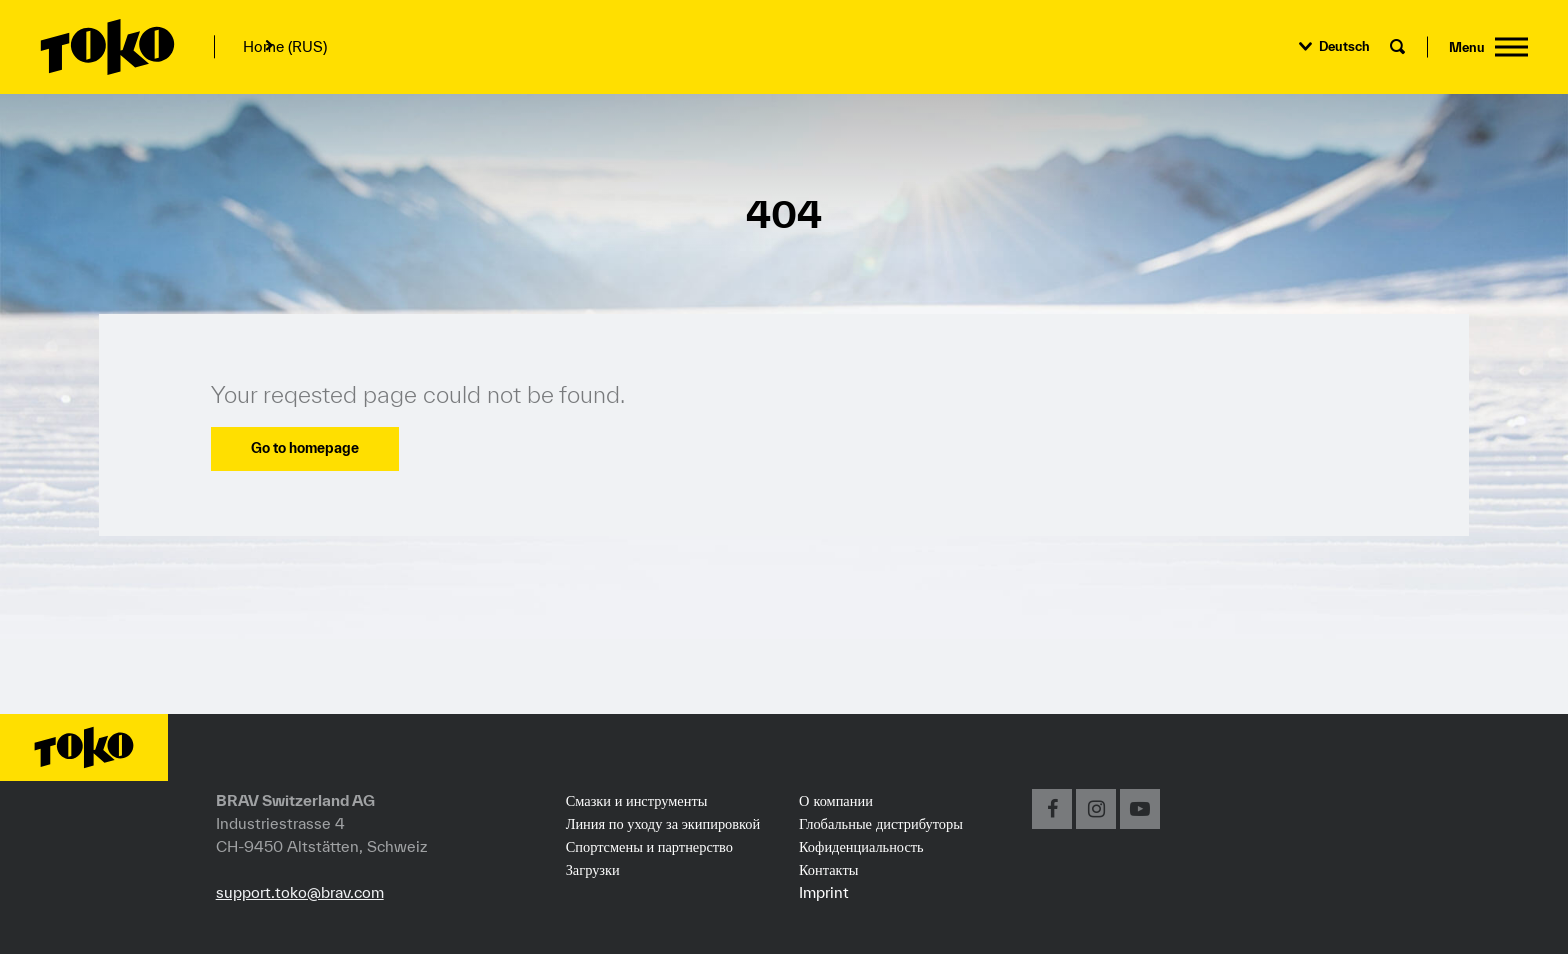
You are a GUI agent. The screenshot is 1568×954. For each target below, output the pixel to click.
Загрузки (593, 870)
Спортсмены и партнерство (649, 847)
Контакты (828, 869)
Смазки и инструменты (637, 801)
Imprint (824, 892)
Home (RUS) (285, 46)
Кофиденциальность (861, 846)
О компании (836, 800)
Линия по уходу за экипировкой (663, 824)
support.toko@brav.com (300, 892)
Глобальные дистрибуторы (881, 823)
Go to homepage (305, 448)
